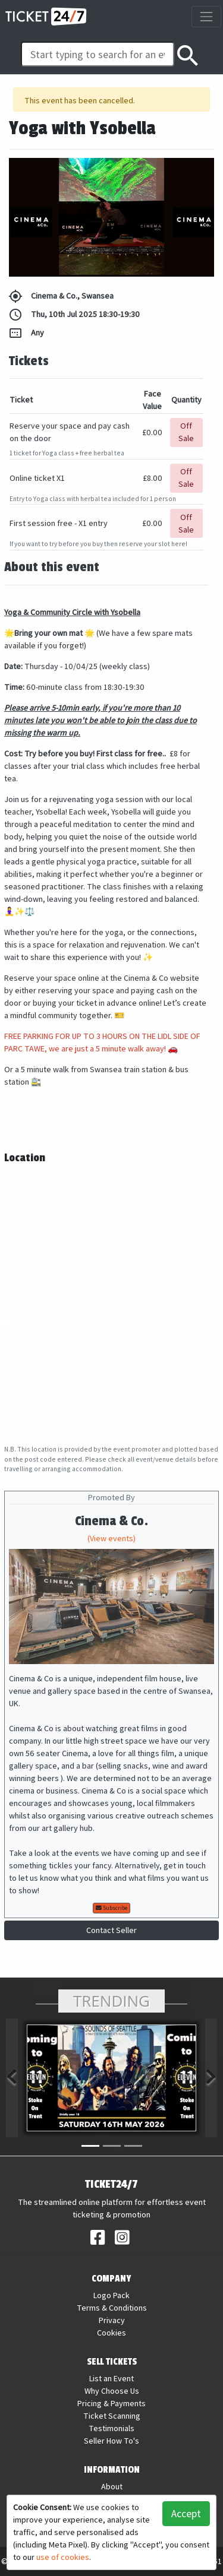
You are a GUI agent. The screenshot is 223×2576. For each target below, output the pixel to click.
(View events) (111, 1538)
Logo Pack (111, 2295)
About (112, 2486)
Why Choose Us (111, 2390)
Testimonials (111, 2428)
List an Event (111, 2378)
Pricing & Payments (111, 2403)
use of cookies (62, 2557)
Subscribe (111, 1908)
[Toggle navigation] (206, 16)
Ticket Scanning (111, 2415)
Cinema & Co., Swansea (61, 296)
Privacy (112, 2320)
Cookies (111, 2332)
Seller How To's (111, 2440)
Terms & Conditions (112, 2307)
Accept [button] (186, 2513)
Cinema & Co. (111, 1521)
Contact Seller (111, 1930)
